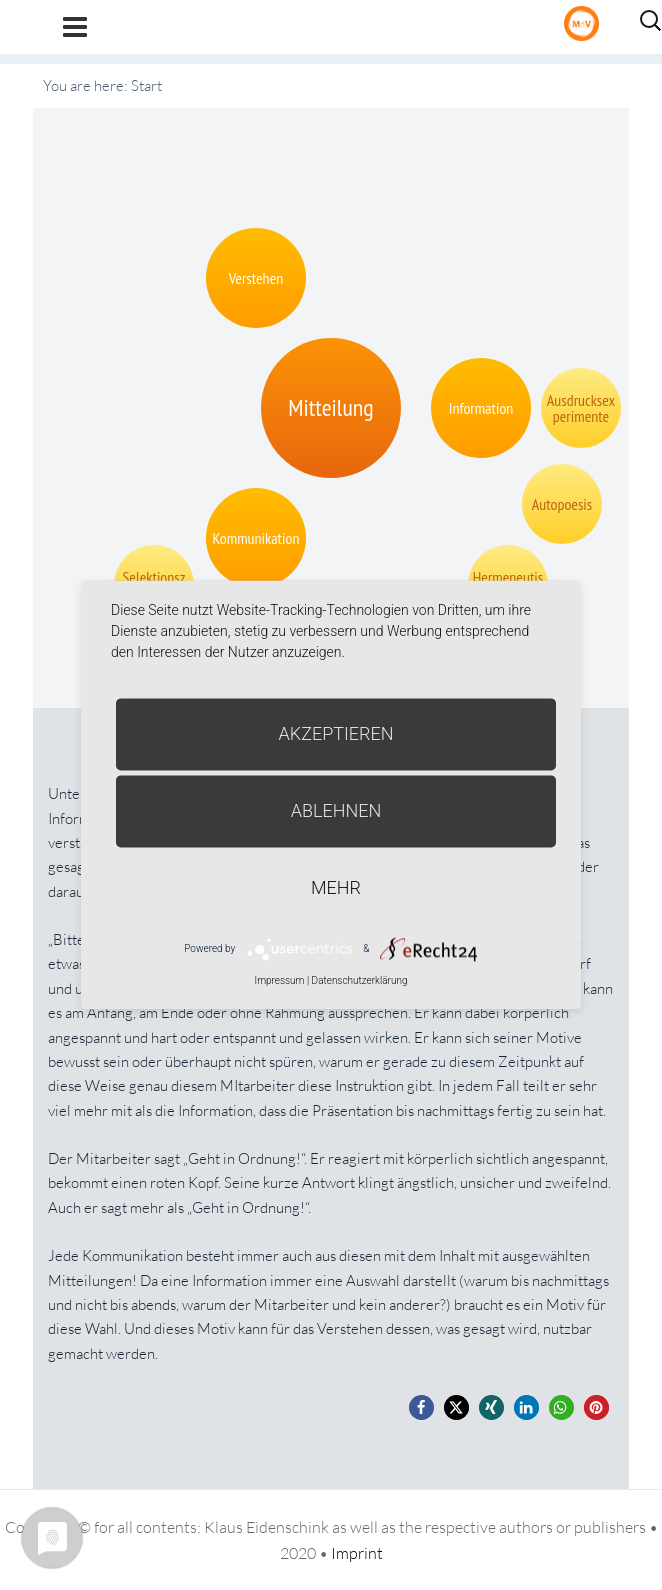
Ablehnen (336, 810)
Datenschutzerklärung (360, 980)
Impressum (279, 980)
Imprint (357, 1553)
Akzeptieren (336, 733)
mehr (336, 887)
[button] (421, 1407)
